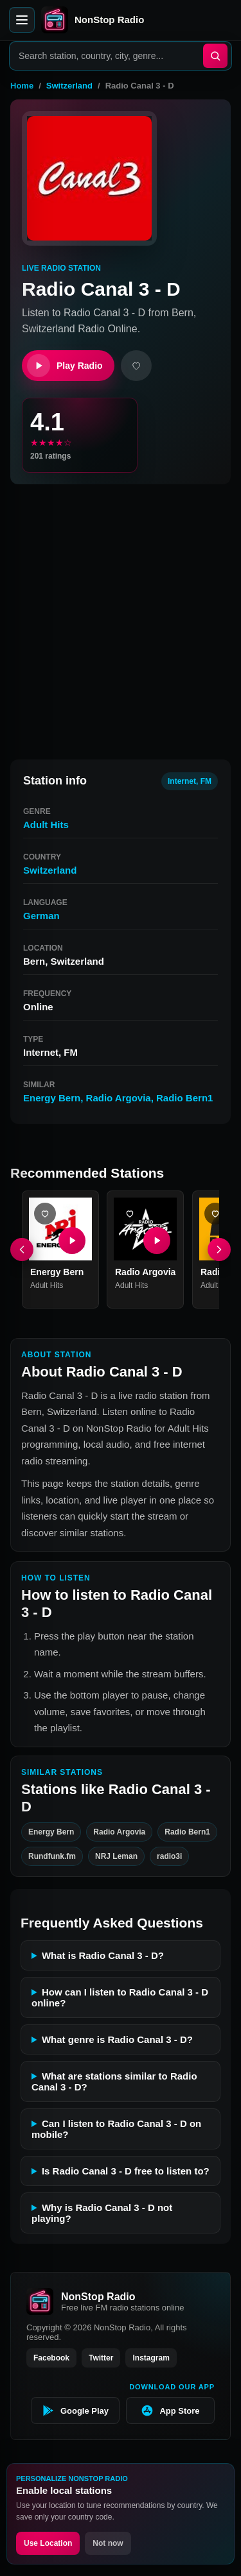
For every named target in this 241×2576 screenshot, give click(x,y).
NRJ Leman (116, 1856)
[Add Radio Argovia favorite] (130, 1213)
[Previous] (21, 1249)
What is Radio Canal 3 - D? (103, 1955)
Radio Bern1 (184, 1097)
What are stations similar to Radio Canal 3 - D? (114, 2081)
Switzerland (69, 85)
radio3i (169, 1856)
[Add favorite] (136, 365)
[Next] (219, 1249)
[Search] (215, 56)
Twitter (101, 2357)
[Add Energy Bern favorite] (45, 1213)
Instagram (150, 2357)
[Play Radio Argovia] (157, 1240)
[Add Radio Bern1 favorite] (215, 1213)
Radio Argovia (118, 1097)
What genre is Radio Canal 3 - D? (117, 2039)
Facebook (51, 2357)
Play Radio (65, 365)
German (41, 915)
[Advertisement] (120, 616)
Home (21, 85)
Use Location (48, 2543)
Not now (108, 2543)
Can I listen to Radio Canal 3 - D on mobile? (116, 2129)
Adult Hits (46, 824)
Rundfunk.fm (52, 1856)
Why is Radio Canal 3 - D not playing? (101, 2213)
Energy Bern (51, 1097)
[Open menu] (22, 20)
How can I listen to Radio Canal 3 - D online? (119, 1997)
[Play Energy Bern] (71, 1240)
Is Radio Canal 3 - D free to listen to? (126, 2170)
